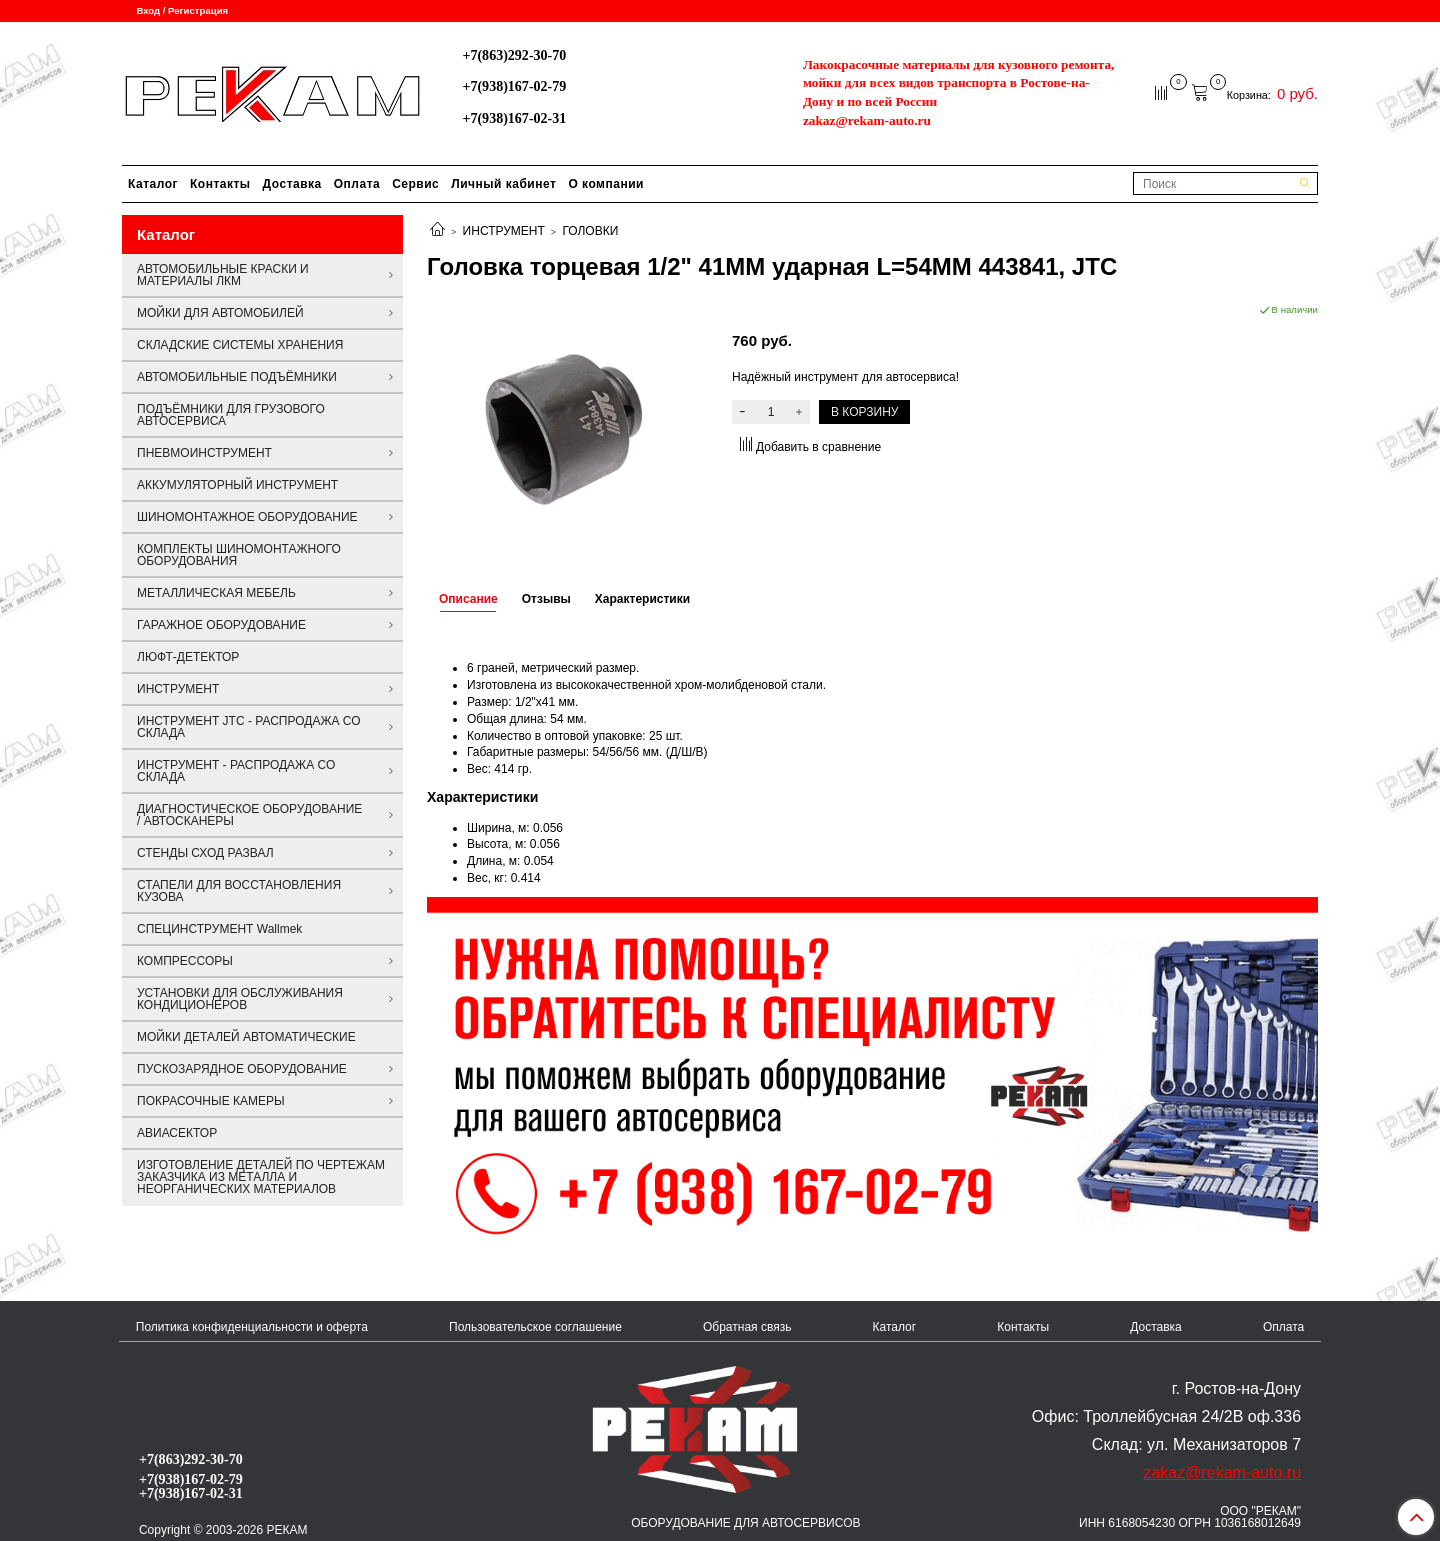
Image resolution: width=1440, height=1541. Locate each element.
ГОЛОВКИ (590, 231)
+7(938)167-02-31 (514, 118)
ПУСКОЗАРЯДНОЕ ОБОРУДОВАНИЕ (242, 1069)
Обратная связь (747, 1327)
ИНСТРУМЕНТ (504, 231)
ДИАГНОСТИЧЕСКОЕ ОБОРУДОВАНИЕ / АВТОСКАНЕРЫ (249, 815)
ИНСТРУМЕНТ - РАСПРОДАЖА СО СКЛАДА (236, 771)
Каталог (153, 184)
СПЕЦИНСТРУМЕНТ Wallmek (219, 929)
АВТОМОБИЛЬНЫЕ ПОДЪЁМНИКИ (237, 377)
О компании (606, 184)
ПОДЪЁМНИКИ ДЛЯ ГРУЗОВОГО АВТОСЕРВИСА (231, 415)
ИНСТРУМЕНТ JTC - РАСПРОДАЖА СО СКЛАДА (249, 727)
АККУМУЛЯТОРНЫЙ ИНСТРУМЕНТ (237, 485)
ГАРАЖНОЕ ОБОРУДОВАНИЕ (221, 625)
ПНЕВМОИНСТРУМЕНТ (204, 453)
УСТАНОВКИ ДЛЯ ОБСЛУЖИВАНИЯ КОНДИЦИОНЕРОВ (240, 999)
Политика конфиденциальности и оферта (252, 1327)
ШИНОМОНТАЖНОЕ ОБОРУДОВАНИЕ (247, 517)
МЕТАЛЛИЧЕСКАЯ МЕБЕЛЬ (216, 593)
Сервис (415, 184)
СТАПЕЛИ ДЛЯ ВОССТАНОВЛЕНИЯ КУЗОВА (239, 891)
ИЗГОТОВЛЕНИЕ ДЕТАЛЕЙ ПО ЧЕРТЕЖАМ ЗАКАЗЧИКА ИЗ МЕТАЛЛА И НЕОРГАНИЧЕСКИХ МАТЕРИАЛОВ (261, 1177)
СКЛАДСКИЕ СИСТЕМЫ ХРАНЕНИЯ (240, 345)
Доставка (292, 184)
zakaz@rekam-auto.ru (867, 120)
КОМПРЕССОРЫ (185, 961)
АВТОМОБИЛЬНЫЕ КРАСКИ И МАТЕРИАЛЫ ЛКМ (223, 275)
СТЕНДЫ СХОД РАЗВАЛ (205, 853)
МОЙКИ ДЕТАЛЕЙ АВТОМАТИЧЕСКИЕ (246, 1037)
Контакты (220, 184)
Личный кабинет (503, 184)
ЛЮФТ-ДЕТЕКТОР (188, 657)
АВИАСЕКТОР (177, 1133)
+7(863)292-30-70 (514, 55)
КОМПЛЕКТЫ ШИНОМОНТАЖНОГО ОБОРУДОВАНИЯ (239, 555)
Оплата (357, 184)
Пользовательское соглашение (535, 1327)
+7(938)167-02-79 (514, 86)
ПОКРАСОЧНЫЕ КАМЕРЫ (211, 1101)
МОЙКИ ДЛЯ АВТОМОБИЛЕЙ (220, 313)
